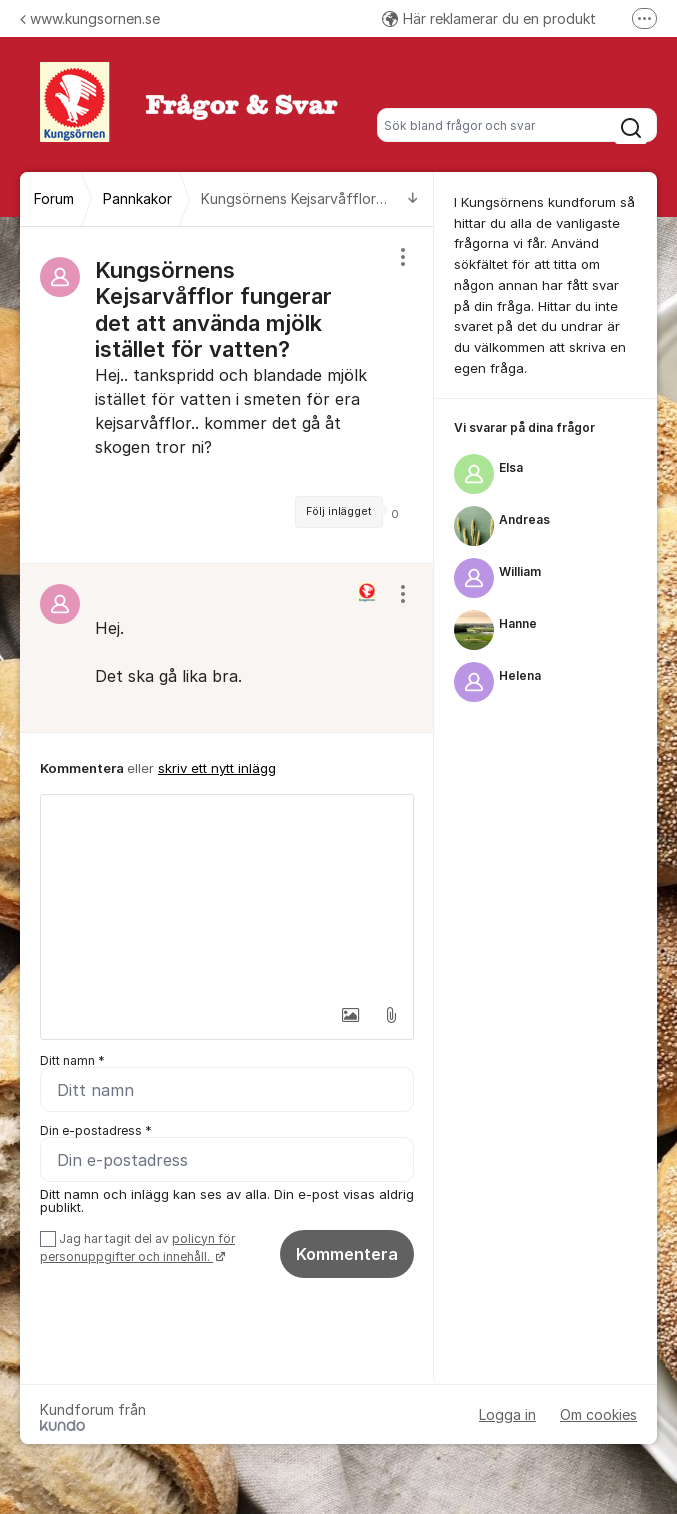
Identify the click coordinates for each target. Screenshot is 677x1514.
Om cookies (598, 1414)
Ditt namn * (72, 1060)
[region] (227, 395)
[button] (348, 1015)
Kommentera (347, 1254)
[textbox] (227, 895)
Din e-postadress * (96, 1130)
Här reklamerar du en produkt (489, 18)
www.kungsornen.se (90, 18)
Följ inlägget (339, 511)
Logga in (507, 1414)
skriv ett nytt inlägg (217, 768)
